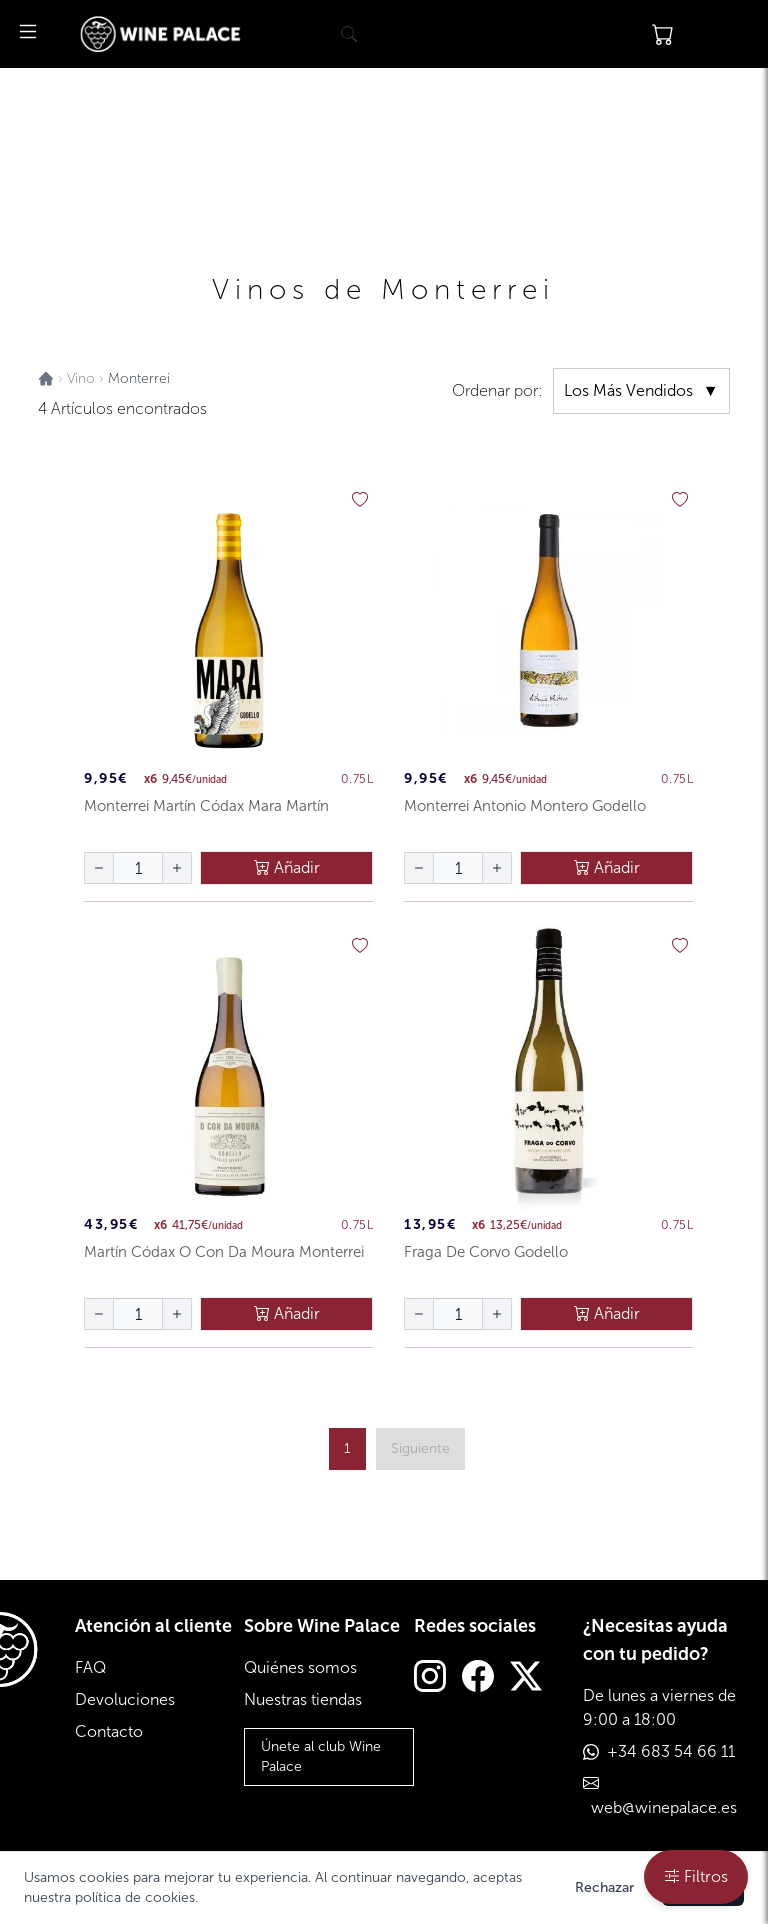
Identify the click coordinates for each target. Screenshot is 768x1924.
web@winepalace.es (664, 1807)
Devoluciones (125, 1699)
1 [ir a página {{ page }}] (347, 1448)
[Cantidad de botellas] (138, 868)
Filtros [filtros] (696, 1876)
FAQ (90, 1667)
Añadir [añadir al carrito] (287, 867)
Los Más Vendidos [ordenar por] (641, 391)
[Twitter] (526, 1678)
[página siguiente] (420, 1449)
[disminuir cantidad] (99, 868)
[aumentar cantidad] (177, 868)
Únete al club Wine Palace (321, 1756)
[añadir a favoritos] (360, 500)
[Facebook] (478, 1678)
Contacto (109, 1731)
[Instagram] (430, 1678)
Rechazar (604, 1887)
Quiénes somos (300, 1667)
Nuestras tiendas (303, 1699)
